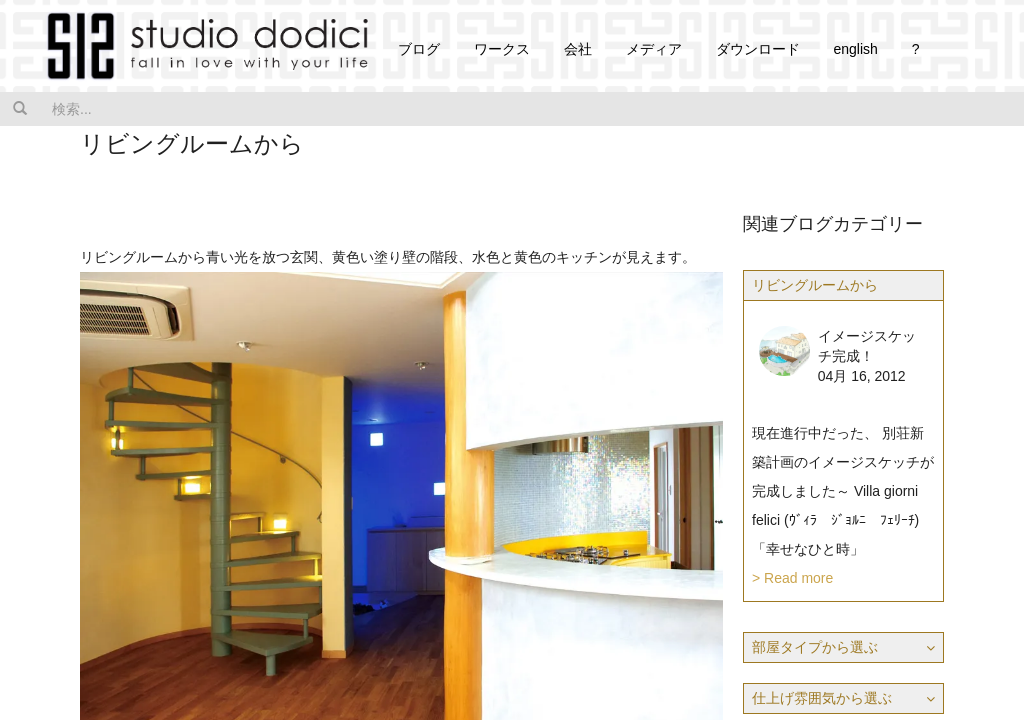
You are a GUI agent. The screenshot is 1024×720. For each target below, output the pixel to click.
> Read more (792, 578)
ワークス (502, 49)
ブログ (419, 49)
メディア (654, 49)
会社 (578, 49)
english (855, 49)
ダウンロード (758, 49)
